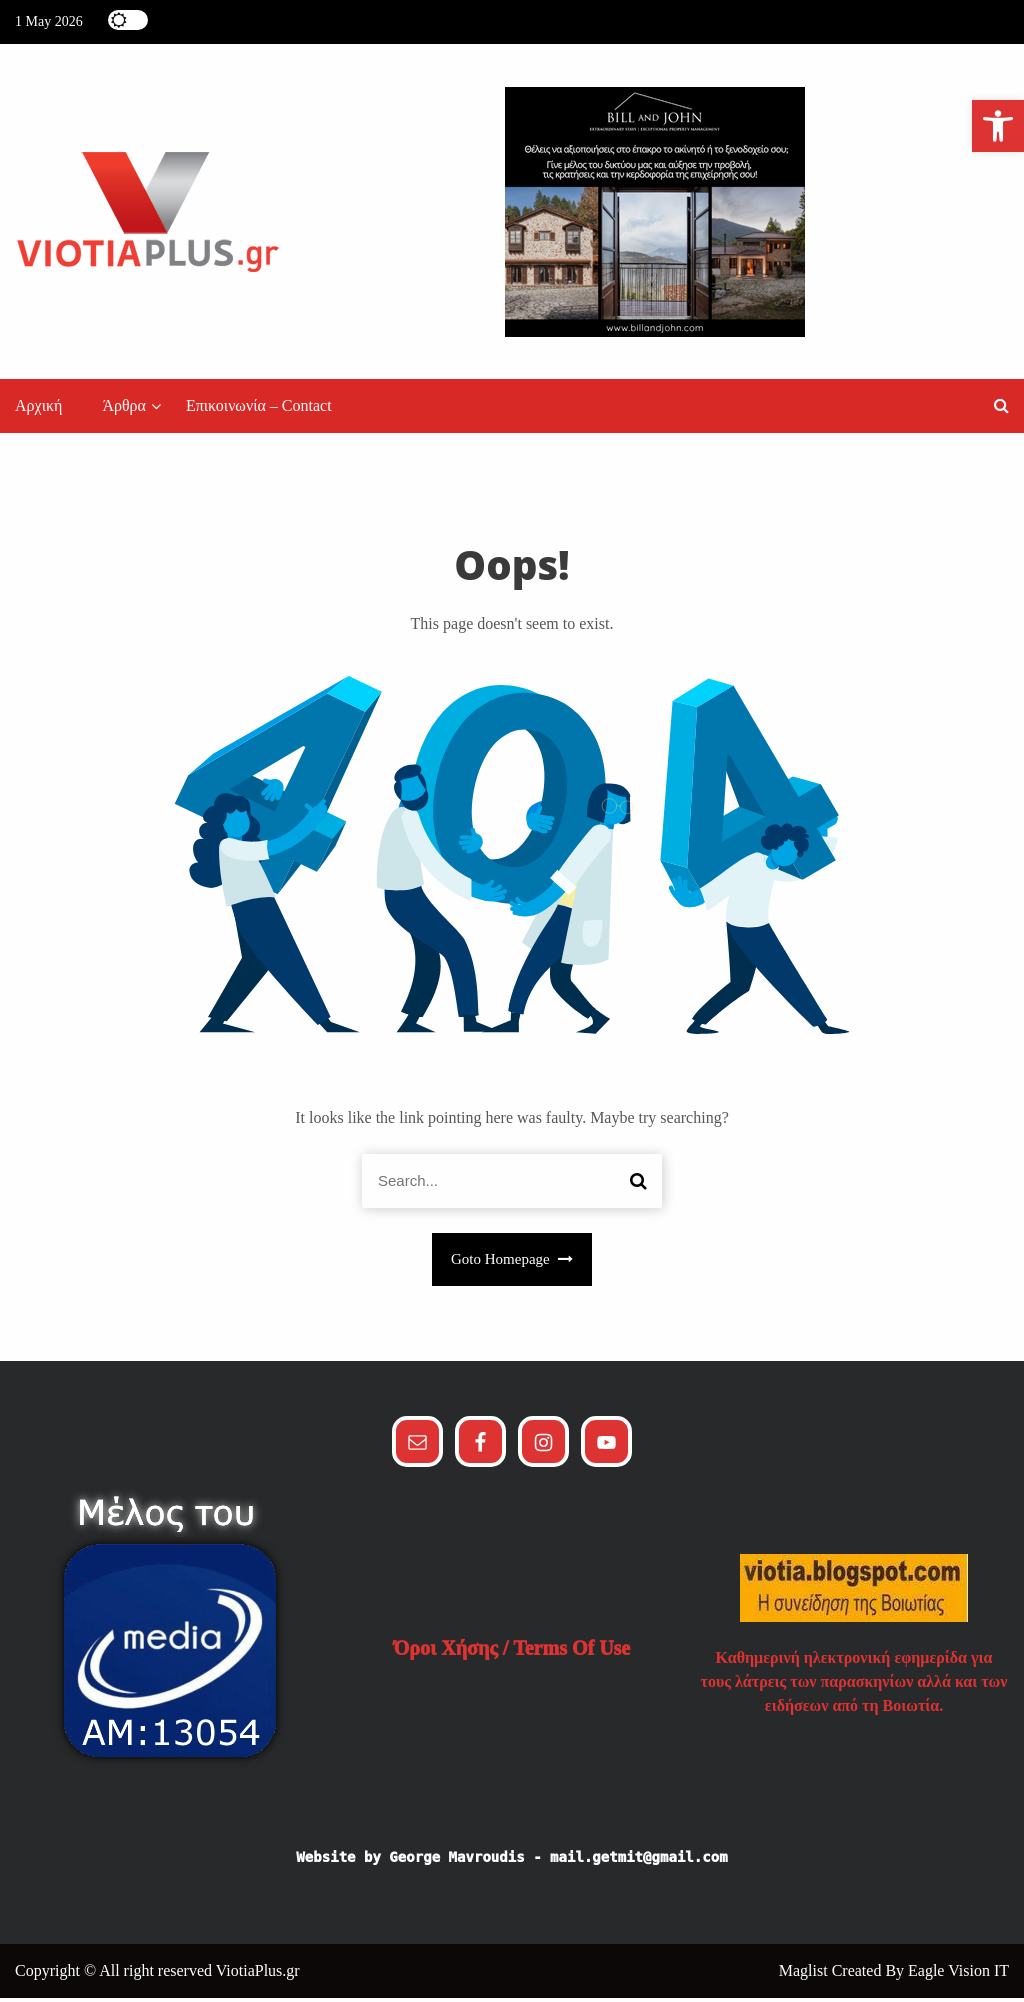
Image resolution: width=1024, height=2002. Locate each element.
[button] (1001, 410)
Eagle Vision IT (958, 1974)
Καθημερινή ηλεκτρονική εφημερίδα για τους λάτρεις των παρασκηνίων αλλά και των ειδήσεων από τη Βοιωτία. (854, 1685)
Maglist (805, 1974)
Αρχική (38, 410)
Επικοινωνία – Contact (259, 410)
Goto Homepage (512, 1264)
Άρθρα (124, 410)
